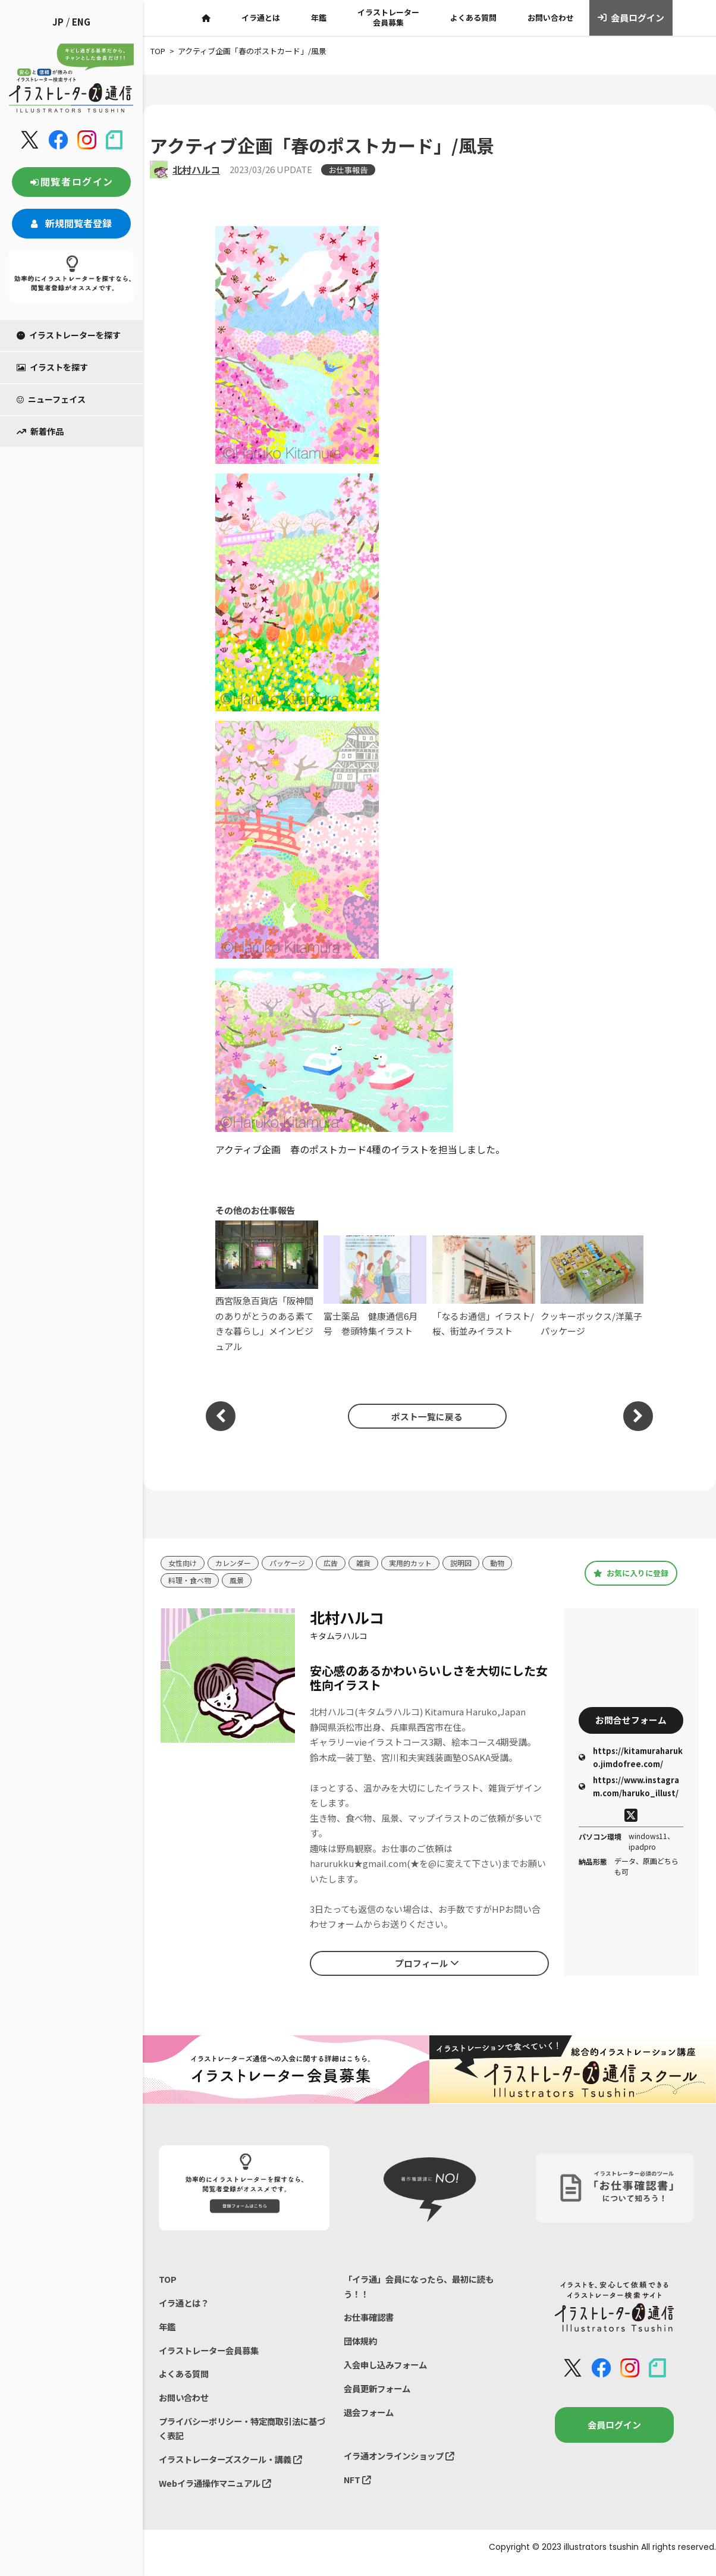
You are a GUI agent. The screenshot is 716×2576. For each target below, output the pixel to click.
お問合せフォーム (631, 1721)
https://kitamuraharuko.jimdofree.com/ (631, 1759)
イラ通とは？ (185, 2305)
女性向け (183, 1563)
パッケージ (294, 1563)
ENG (81, 21)
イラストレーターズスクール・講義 (235, 2468)
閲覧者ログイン (71, 181)
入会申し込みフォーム (388, 2370)
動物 (514, 1563)
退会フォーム (370, 2419)
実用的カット (423, 1563)
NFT (358, 2489)
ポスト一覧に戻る (423, 1416)
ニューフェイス (51, 399)
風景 (241, 1581)
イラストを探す (52, 367)
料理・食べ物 (191, 1581)
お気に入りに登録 (631, 1574)
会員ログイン (631, 18)
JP (58, 21)
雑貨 (373, 1563)
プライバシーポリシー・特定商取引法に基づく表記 (243, 2437)
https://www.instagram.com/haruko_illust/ (629, 1789)
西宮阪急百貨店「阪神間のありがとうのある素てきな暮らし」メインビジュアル (266, 1286)
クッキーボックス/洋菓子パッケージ (592, 1286)
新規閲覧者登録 (71, 223)
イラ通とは (260, 17)
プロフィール (426, 1964)
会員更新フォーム (379, 2395)
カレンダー (237, 1563)
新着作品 (40, 431)
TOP (168, 2280)
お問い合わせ (550, 17)
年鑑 (318, 17)
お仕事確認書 (370, 2320)
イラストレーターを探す (69, 335)
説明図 (476, 1563)
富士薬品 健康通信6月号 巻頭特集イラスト (375, 1286)
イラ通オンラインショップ (402, 2464)
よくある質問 (473, 17)
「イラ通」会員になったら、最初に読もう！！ (424, 2288)
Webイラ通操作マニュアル (218, 2493)
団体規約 (361, 2345)
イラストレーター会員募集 (388, 17)
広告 (339, 1563)
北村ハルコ (196, 169)
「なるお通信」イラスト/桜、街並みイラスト (483, 1286)
